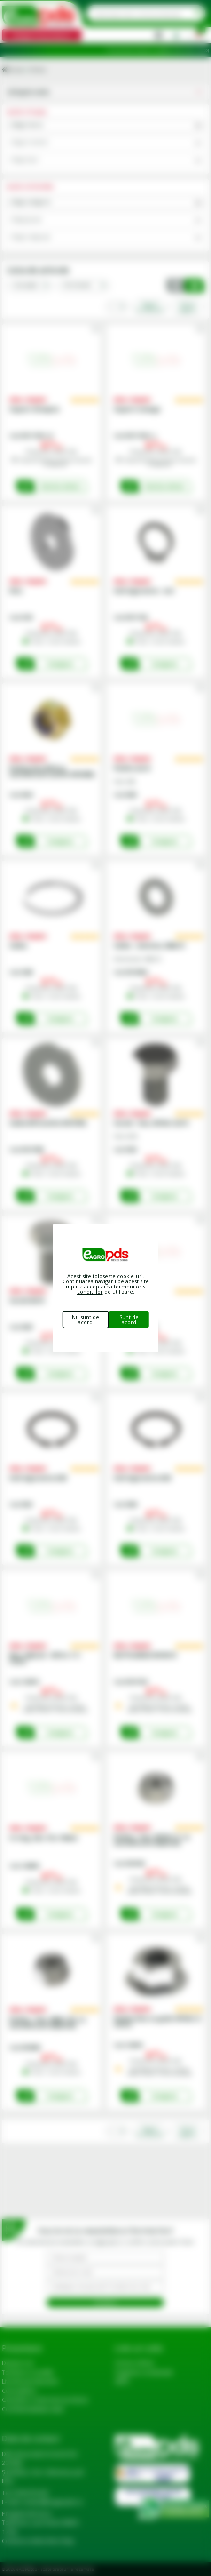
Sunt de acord (129, 1319)
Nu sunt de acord (85, 1319)
